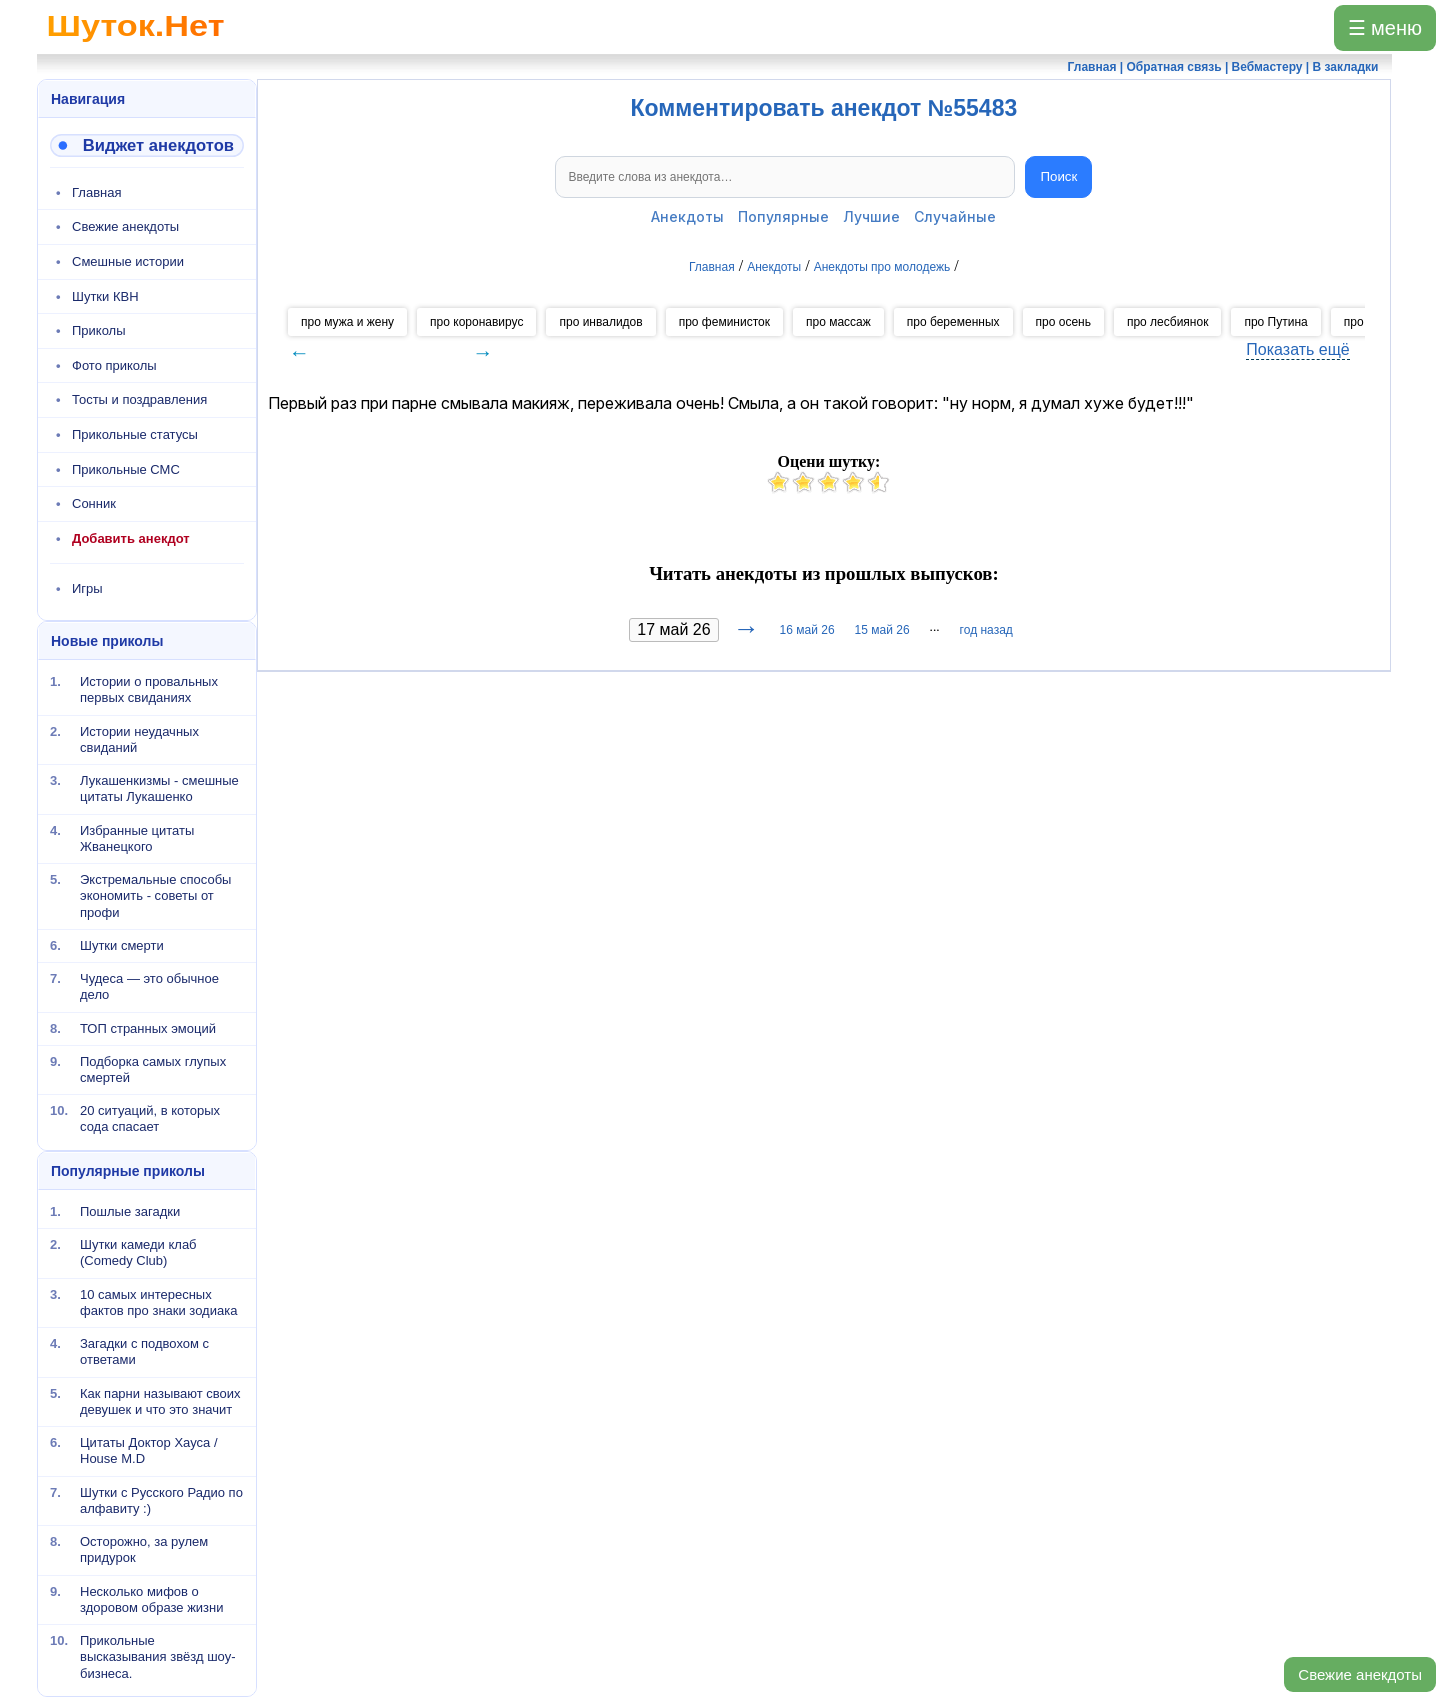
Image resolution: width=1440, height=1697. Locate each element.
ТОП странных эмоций (148, 1027)
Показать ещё (1297, 349)
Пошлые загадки (130, 1211)
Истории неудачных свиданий (139, 738)
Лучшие (871, 216)
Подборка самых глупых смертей (153, 1069)
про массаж (838, 322)
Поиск (1058, 176)
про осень (1063, 322)
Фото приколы (114, 365)
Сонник (94, 503)
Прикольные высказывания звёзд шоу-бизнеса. (158, 1657)
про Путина (1275, 322)
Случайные (955, 216)
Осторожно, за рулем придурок (144, 1549)
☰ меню (1385, 28)
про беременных (953, 322)
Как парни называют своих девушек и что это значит (160, 1400)
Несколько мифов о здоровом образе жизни (152, 1598)
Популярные (783, 216)
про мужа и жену (347, 322)
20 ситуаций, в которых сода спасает (150, 1118)
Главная (96, 192)
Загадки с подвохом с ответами (144, 1351)
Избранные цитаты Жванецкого (137, 837)
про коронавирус (476, 322)
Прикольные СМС (126, 469)
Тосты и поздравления (139, 399)
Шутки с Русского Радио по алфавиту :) (161, 1499)
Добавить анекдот (131, 538)
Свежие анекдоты (1360, 1674)
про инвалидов (600, 322)
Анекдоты (687, 216)
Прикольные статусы (135, 434)
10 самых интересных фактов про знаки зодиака (158, 1301)
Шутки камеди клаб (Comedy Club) (138, 1252)
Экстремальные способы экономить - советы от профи (155, 896)
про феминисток (724, 322)
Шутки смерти (122, 945)
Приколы (99, 330)
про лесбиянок (1167, 322)
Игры (87, 588)
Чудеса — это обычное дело (149, 986)
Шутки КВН (105, 296)
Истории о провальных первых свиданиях (149, 689)
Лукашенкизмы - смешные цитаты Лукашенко (159, 788)
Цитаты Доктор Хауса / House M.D (149, 1450)
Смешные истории (128, 261)
